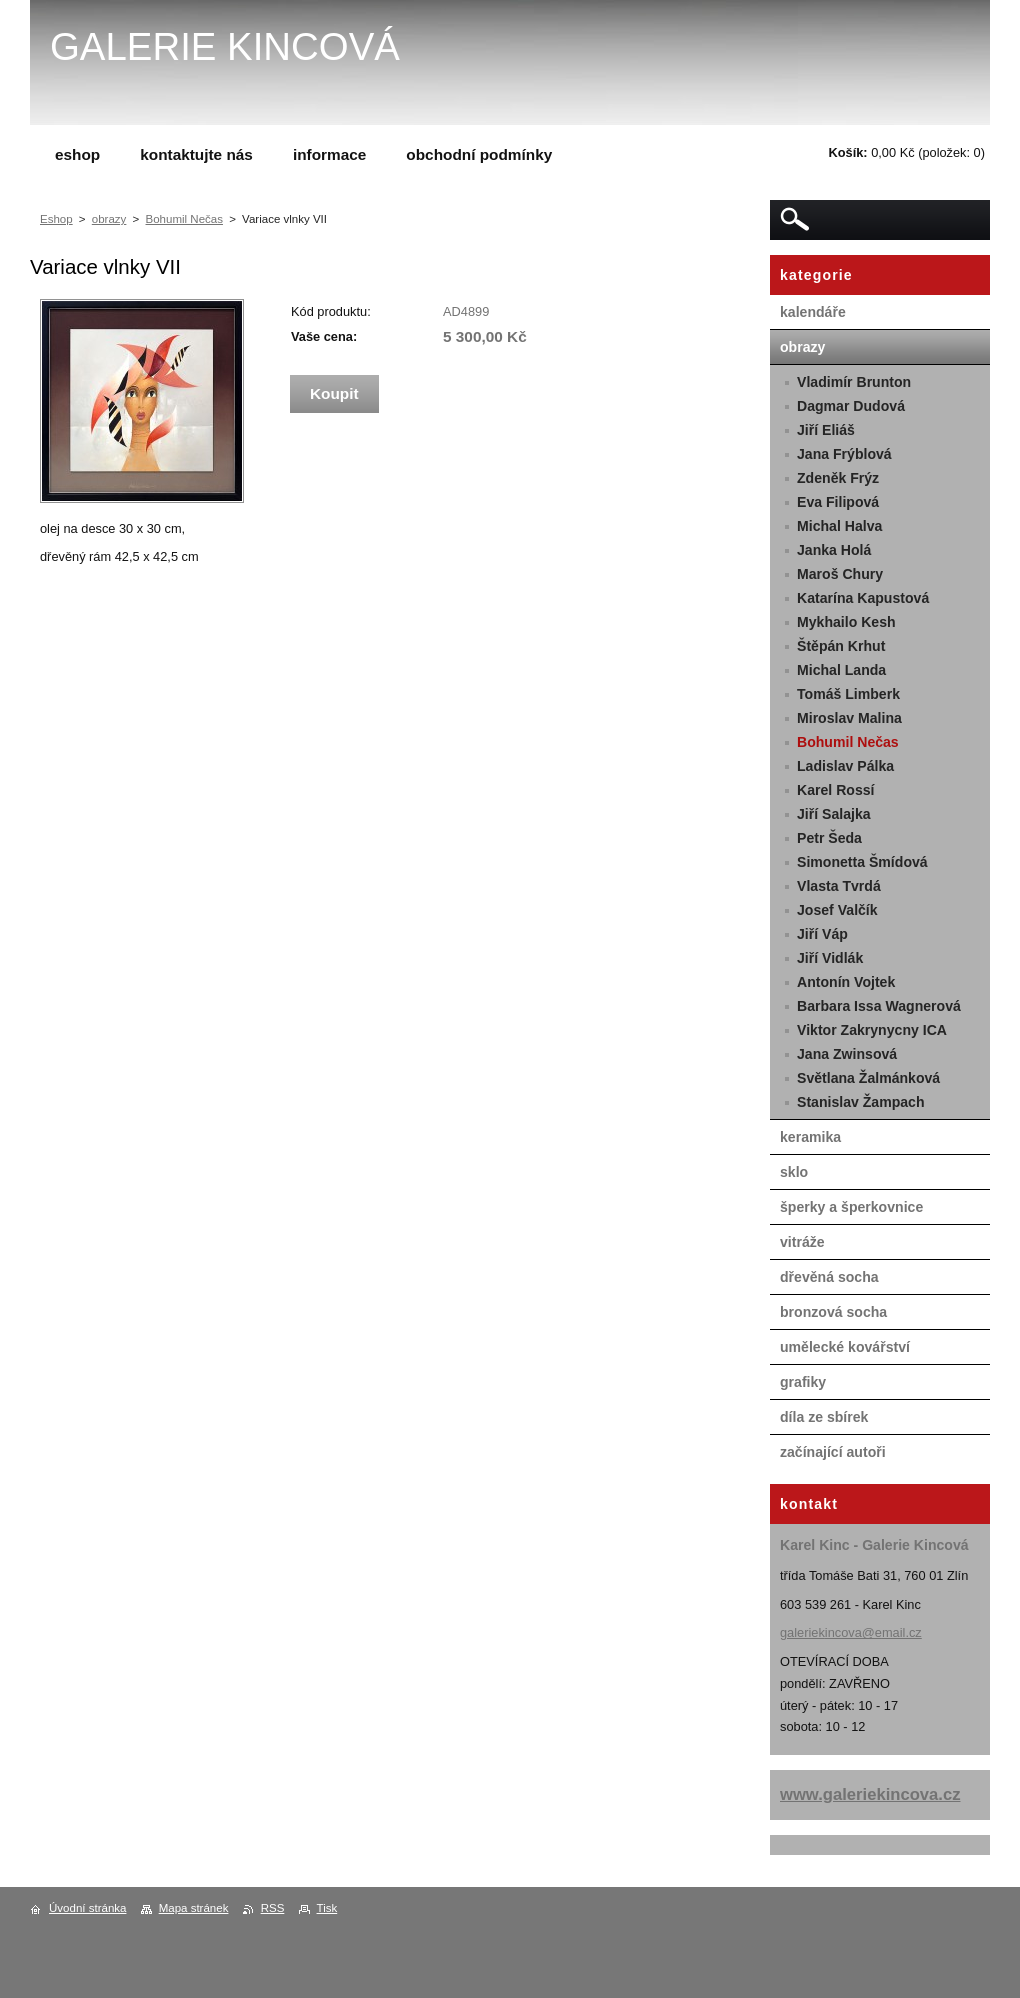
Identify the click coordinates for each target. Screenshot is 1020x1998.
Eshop (56, 219)
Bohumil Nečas (184, 219)
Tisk (327, 1908)
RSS (273, 1908)
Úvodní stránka (87, 1908)
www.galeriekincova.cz (870, 1794)
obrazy (109, 219)
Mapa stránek (194, 1908)
